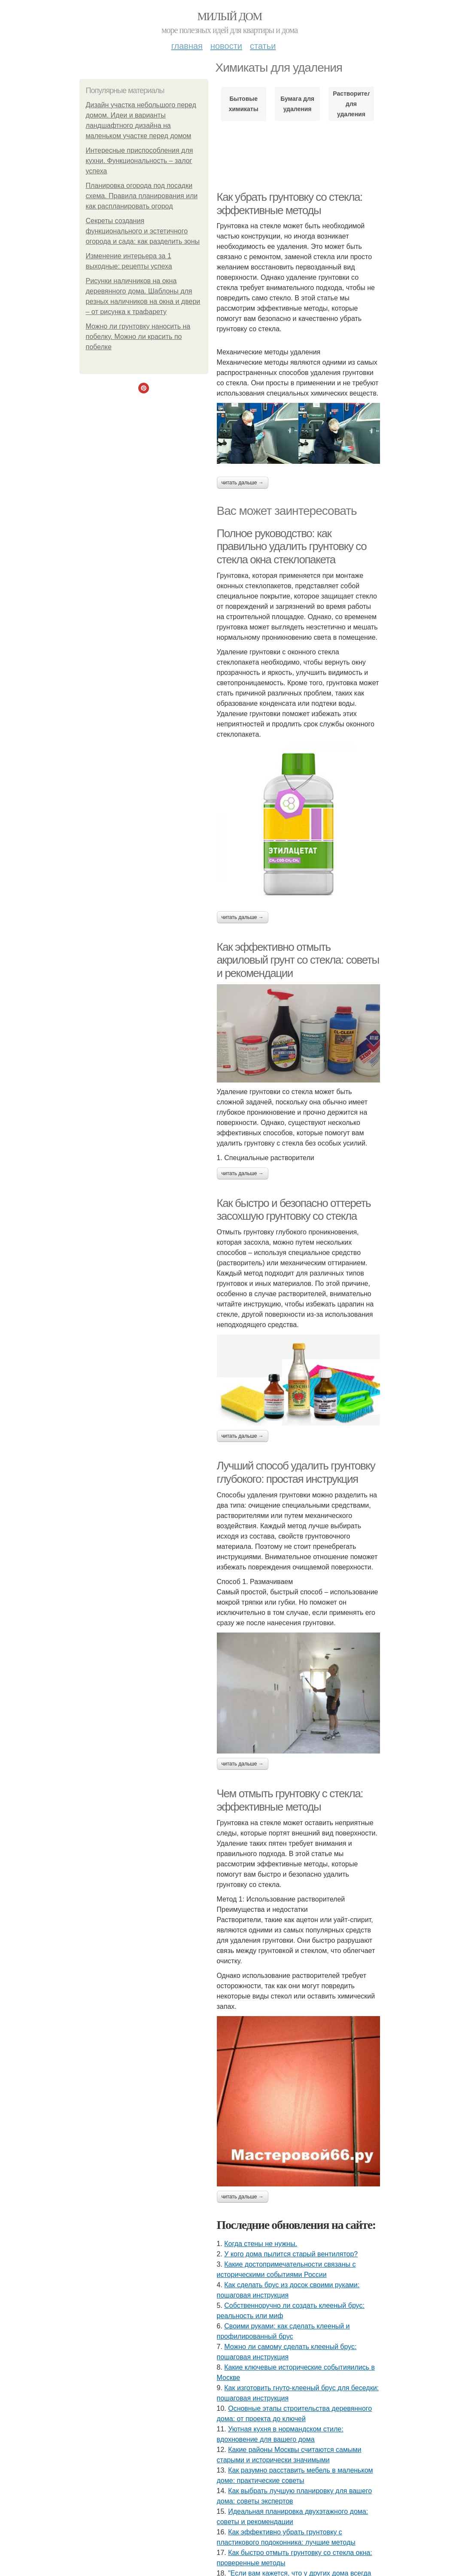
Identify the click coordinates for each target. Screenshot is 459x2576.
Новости (226, 46)
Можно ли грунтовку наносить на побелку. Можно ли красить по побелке (138, 337)
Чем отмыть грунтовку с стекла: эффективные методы (290, 1800)
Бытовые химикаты (243, 103)
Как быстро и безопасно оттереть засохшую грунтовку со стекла (294, 1210)
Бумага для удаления (297, 103)
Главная (187, 46)
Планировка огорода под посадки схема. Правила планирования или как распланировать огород (142, 196)
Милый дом (229, 16)
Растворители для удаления (351, 104)
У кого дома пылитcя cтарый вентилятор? (291, 2254)
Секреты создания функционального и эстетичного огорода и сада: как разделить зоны (143, 231)
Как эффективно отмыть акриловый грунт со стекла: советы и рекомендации (298, 960)
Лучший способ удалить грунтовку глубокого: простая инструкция (296, 1472)
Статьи (263, 46)
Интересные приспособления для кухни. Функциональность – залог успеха (139, 161)
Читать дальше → (243, 483)
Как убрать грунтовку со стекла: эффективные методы (289, 203)
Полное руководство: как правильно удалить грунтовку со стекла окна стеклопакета (292, 546)
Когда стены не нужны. (260, 2243)
